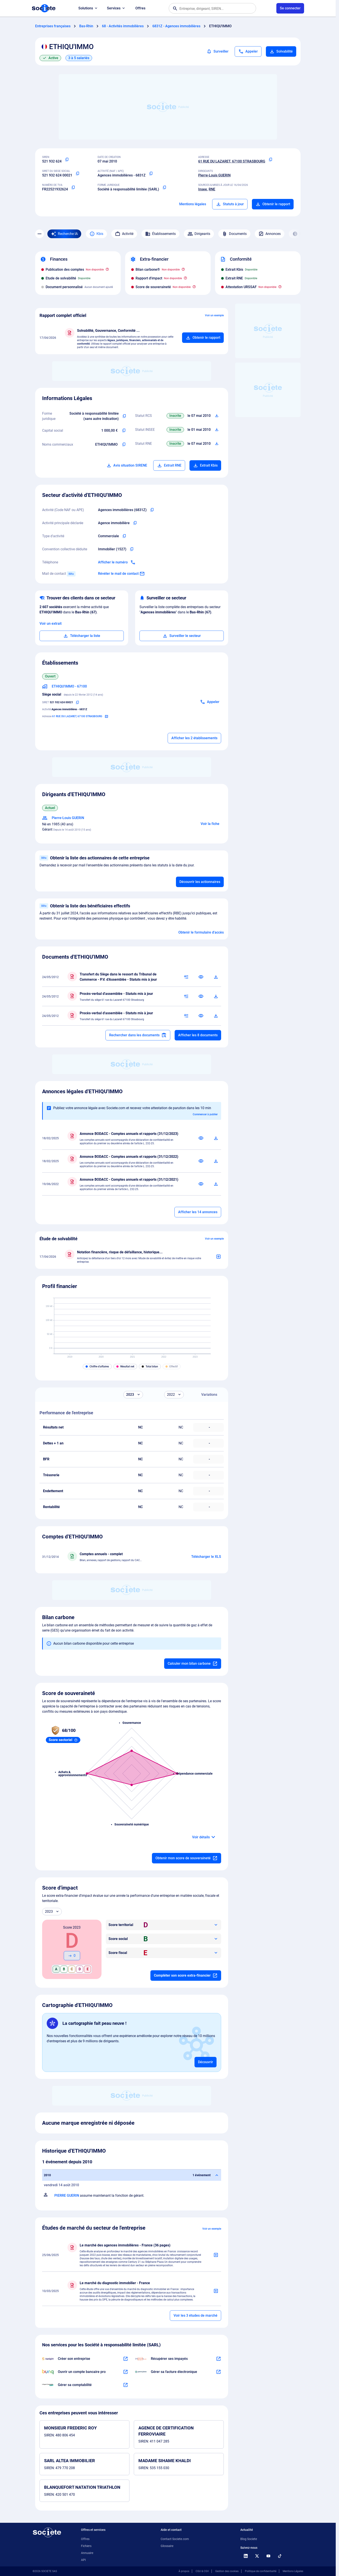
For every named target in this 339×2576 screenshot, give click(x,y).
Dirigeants (199, 233)
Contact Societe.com (175, 2539)
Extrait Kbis (205, 465)
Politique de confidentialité (260, 2571)
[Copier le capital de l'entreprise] (123, 430)
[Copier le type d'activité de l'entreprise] (124, 536)
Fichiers (86, 2546)
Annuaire (87, 2553)
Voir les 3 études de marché (195, 2315)
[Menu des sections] (39, 233)
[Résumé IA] (186, 977)
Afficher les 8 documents (198, 1035)
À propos (184, 2571)
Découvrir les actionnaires (199, 882)
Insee (202, 189)
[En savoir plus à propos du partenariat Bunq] (125, 2371)
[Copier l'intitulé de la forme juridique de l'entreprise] (124, 416)
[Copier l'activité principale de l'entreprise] (135, 523)
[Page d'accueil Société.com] (44, 8)
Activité (124, 233)
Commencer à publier (205, 1114)
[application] (132, 1326)
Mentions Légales (293, 2571)
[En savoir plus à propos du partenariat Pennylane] (218, 2371)
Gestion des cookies (227, 2571)
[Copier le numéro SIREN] (66, 159)
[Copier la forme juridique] (164, 187)
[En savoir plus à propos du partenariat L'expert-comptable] (125, 2385)
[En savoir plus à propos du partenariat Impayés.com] (218, 2358)
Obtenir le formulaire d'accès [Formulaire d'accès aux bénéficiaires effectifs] (201, 932)
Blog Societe (248, 2539)
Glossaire (167, 2546)
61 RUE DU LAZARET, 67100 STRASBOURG (231, 161)
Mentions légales (192, 204)
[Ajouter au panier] (203, 337)
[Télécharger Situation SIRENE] (216, 429)
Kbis (96, 233)
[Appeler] (248, 51)
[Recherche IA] (64, 233)
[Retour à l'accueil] (47, 2532)
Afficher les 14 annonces (197, 1212)
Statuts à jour (230, 204)
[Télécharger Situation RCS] (216, 415)
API (83, 2560)
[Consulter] (201, 977)
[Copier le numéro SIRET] (77, 173)
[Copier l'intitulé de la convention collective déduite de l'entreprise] (131, 549)
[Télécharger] (216, 977)
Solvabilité (281, 51)
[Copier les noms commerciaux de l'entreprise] (123, 444)
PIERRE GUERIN (66, 2195)
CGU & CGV (202, 2571)
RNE (212, 189)
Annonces (269, 233)
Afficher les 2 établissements (194, 738)
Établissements (160, 233)
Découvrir (205, 2062)
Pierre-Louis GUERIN (214, 175)
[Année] (52, 1911)
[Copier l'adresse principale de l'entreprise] (270, 159)
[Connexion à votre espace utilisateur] (290, 8)
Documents (234, 233)
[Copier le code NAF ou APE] (150, 173)
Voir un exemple (214, 315)
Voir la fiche (210, 824)
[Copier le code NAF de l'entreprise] (152, 510)
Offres (140, 8)
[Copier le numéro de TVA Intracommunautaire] (73, 187)
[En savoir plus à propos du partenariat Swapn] (125, 2358)
